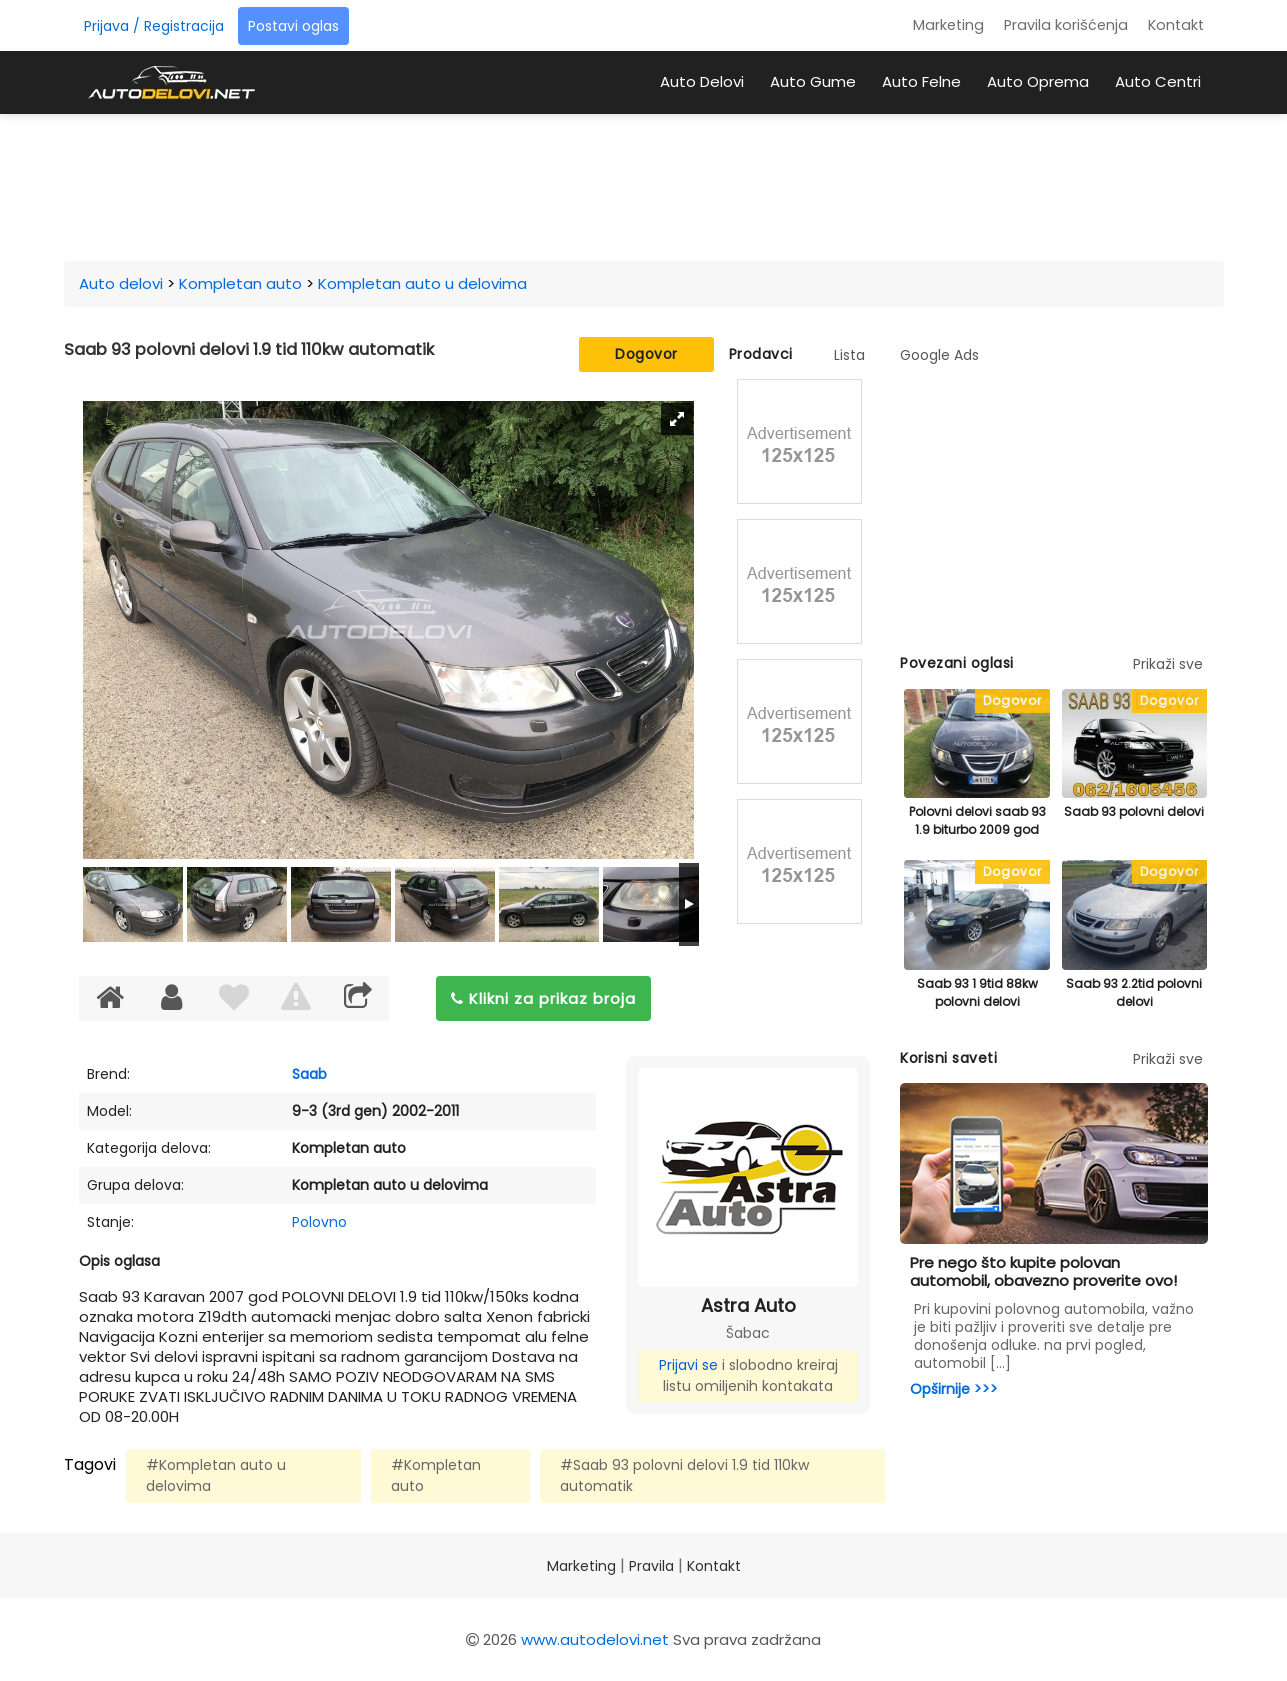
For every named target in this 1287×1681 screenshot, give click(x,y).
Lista (849, 355)
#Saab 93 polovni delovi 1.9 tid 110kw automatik (684, 1475)
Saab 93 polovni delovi (1134, 811)
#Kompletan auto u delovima (216, 1475)
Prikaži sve (1168, 664)
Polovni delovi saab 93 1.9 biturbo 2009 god (977, 820)
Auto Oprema (1038, 81)
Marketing (948, 25)
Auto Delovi (702, 81)
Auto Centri (1158, 81)
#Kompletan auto (436, 1475)
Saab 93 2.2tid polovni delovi (1134, 992)
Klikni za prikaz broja (543, 998)
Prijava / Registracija (154, 26)
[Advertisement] (644, 184)
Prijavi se (688, 1365)
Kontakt (1176, 25)
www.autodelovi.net (595, 1639)
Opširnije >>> (954, 1389)
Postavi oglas (293, 26)
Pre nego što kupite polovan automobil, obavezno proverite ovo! (1043, 1271)
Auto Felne (921, 81)
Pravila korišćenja (1066, 25)
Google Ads (939, 355)
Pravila (651, 1566)
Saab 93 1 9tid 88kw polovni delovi (977, 992)
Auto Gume (813, 81)
